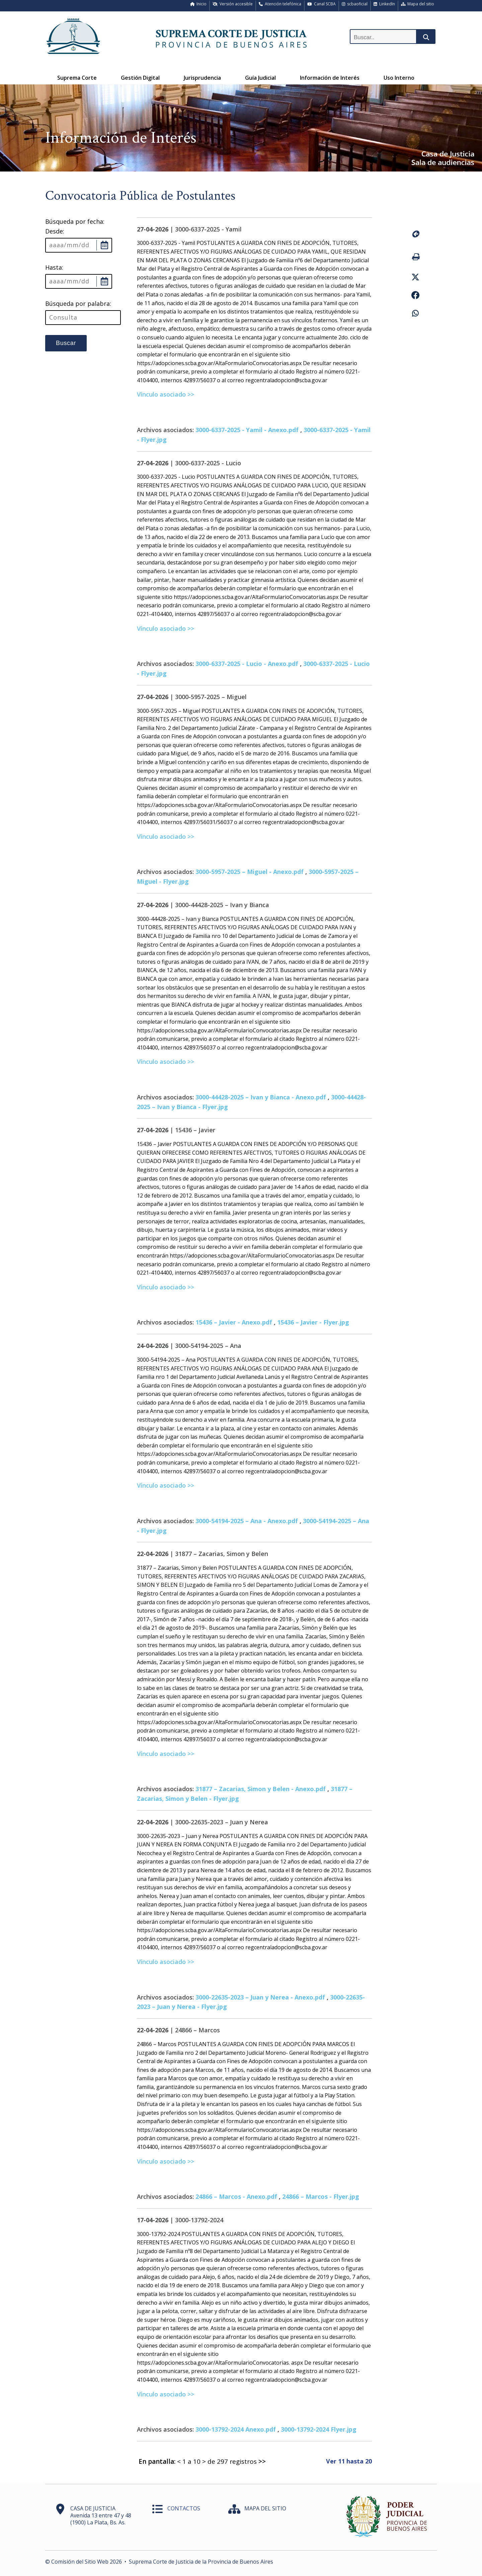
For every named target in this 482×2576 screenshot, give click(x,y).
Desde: (54, 231)
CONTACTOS (183, 2508)
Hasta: (54, 267)
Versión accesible (233, 4)
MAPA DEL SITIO (265, 2508)
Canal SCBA (321, 4)
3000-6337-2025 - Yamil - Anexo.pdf (247, 430)
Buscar (66, 343)
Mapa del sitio (417, 4)
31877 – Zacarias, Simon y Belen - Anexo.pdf (260, 1789)
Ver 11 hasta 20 (349, 2461)
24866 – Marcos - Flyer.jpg (320, 2196)
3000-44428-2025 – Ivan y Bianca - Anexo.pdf (260, 1097)
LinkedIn (384, 4)
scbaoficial (355, 4)
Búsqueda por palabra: (78, 303)
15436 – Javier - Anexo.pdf (233, 1322)
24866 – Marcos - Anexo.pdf (236, 2196)
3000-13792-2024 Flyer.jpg (318, 2429)
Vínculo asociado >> (165, 394)
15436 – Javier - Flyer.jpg (313, 1322)
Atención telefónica (280, 4)
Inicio (198, 4)
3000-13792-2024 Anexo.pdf (235, 2429)
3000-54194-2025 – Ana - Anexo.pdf (246, 1521)
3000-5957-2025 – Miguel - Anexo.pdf (249, 872)
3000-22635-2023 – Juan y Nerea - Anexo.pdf (260, 1997)
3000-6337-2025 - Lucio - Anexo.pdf (246, 664)
